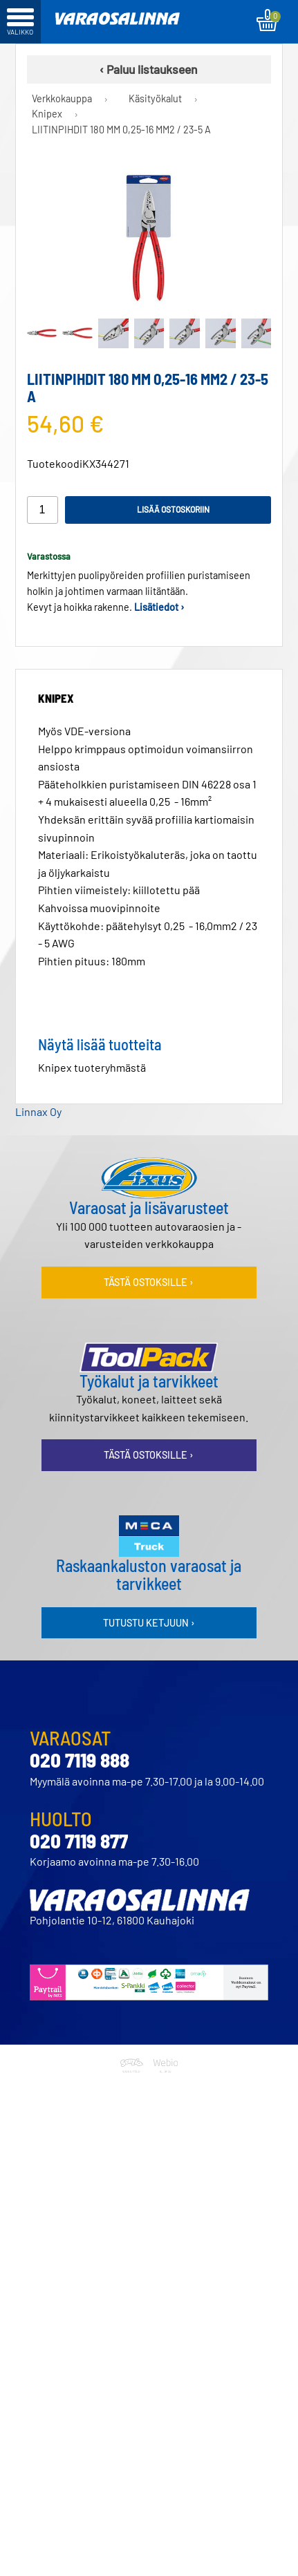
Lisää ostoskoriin (173, 509)
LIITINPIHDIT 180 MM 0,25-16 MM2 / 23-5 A (121, 129)
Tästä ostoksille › (149, 1282)
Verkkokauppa (62, 98)
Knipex (47, 114)
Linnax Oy (38, 1111)
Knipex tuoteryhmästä (92, 1067)
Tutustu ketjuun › (149, 1623)
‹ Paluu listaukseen (149, 69)
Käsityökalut (155, 98)
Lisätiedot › (159, 607)
